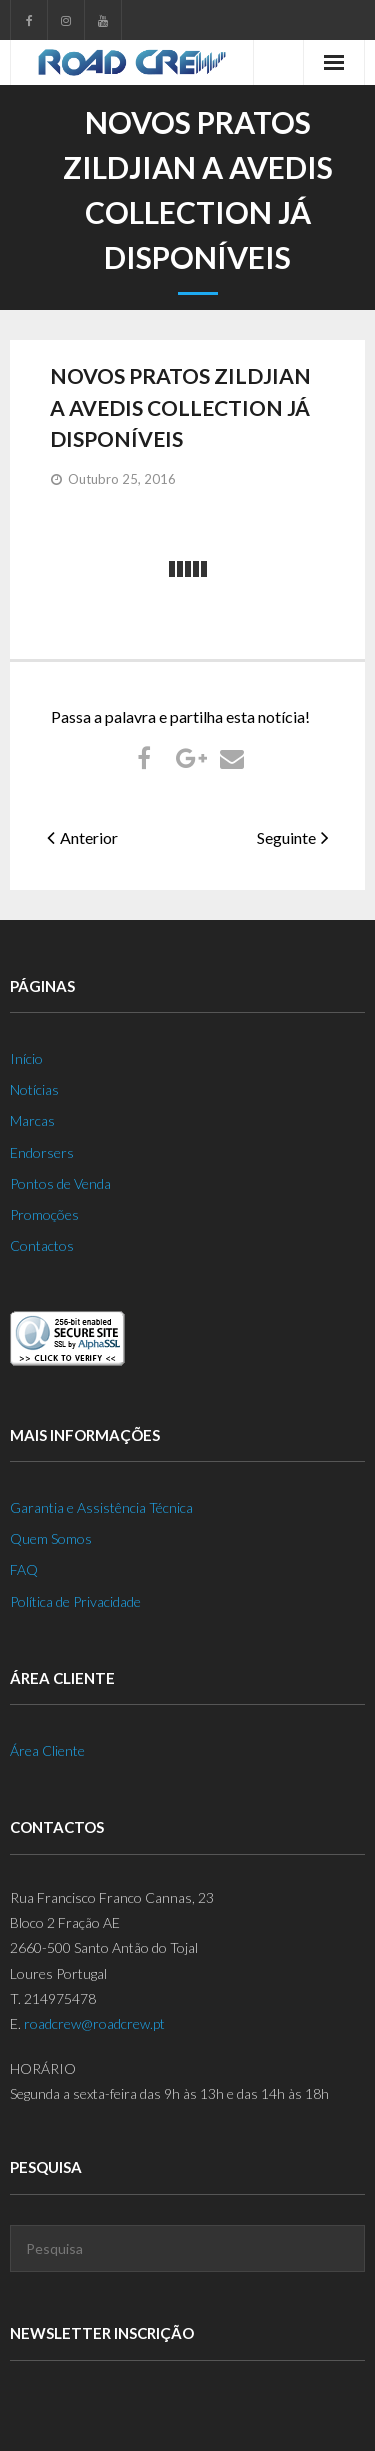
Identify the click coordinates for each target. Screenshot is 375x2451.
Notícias (34, 1089)
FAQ (24, 1569)
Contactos (42, 1245)
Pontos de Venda (60, 1183)
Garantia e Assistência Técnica (101, 1507)
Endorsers (42, 1152)
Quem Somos (51, 1538)
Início (26, 1058)
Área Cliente (47, 1750)
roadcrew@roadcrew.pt (94, 2023)
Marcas (32, 1120)
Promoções (44, 1214)
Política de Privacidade (75, 1601)
